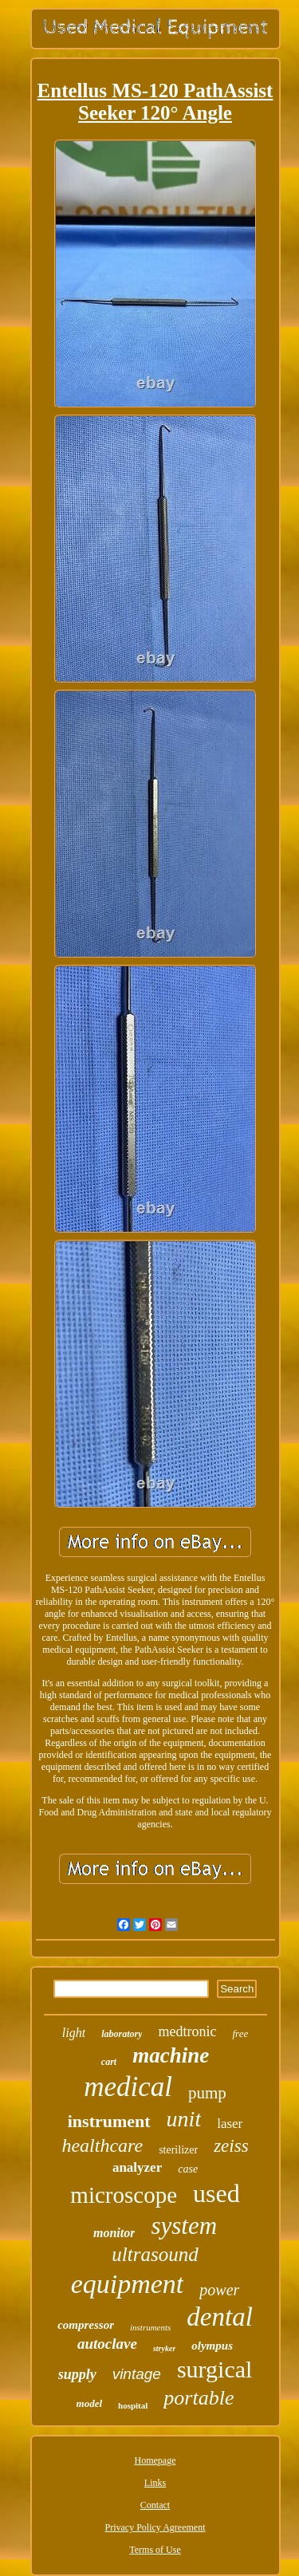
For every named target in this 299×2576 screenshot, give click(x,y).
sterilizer (178, 2150)
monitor (114, 2233)
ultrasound (155, 2254)
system (184, 2226)
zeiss (231, 2146)
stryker (164, 2348)
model (90, 2403)
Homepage (155, 2460)
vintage (136, 2374)
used (216, 2193)
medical (128, 2086)
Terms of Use (154, 2549)
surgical (214, 2369)
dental (219, 2317)
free (240, 2033)
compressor (85, 2324)
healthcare (102, 2145)
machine (170, 2055)
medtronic (187, 2031)
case (188, 2169)
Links (155, 2482)
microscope (123, 2195)
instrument (109, 2121)
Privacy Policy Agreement (155, 2527)
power (219, 2290)
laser (229, 2123)
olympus (212, 2345)
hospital (133, 2405)
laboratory (121, 2033)
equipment (127, 2284)
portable (198, 2397)
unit (184, 2118)
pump (207, 2092)
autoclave (107, 2343)
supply (77, 2374)
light (73, 2032)
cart (108, 2061)
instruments (150, 2327)
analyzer (137, 2167)
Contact (155, 2505)
